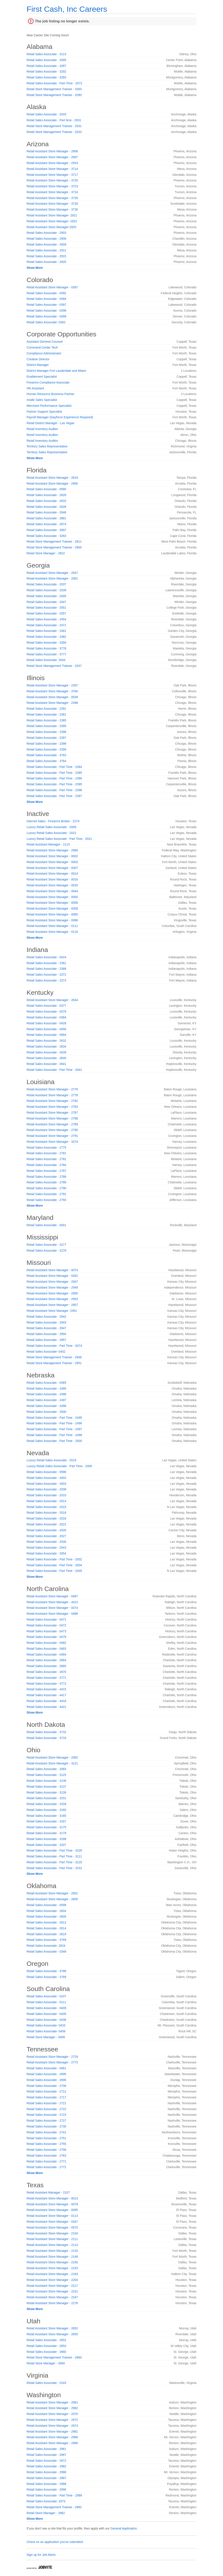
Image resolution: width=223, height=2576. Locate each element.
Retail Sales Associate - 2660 (46, 2351)
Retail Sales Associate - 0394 (46, 299)
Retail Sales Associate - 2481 (46, 631)
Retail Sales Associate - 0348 (46, 1951)
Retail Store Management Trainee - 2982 (54, 2507)
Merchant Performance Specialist (49, 405)
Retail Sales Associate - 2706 (46, 2086)
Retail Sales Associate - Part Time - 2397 (54, 796)
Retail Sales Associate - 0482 (46, 1642)
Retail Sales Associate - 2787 (46, 1171)
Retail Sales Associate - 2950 (46, 1334)
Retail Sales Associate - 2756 (46, 2149)
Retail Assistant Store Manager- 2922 (52, 221)
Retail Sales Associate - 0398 (46, 310)
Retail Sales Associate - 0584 (46, 1034)
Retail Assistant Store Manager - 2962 (52, 2408)
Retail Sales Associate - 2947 (46, 1328)
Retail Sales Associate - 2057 (46, 613)
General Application (123, 2528)
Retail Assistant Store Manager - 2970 (52, 2414)
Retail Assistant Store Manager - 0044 (52, 891)
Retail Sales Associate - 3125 (46, 1775)
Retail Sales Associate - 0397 (46, 304)
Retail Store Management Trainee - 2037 (54, 666)
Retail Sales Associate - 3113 (46, 54)
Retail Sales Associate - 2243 (46, 2383)
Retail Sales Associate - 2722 (46, 2109)
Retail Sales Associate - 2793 (46, 1200)
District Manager (38, 365)
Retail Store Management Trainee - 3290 (54, 95)
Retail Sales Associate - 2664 (46, 1660)
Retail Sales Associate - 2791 (46, 1194)
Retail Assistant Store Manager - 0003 (52, 862)
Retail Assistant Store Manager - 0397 (52, 287)
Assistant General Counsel (45, 341)
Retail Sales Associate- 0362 (46, 322)
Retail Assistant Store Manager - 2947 (52, 1281)
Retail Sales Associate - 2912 (46, 250)
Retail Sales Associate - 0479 (46, 1637)
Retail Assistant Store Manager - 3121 (52, 1763)
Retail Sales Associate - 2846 (46, 512)
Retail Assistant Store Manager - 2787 (52, 1112)
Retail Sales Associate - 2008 (46, 1489)
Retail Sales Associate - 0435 (46, 2014)
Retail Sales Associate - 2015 (46, 1507)
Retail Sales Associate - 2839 (46, 506)
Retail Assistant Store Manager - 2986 (52, 2437)
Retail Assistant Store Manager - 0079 (52, 2204)
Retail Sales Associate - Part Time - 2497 (54, 1429)
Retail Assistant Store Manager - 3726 (52, 198)
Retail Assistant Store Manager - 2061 (52, 578)
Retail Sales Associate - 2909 (46, 244)
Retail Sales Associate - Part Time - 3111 (54, 1856)
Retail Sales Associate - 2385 (46, 720)
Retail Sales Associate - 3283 (46, 77)
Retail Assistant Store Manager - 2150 (52, 2262)
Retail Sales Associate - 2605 (46, 1916)
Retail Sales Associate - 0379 (46, 1011)
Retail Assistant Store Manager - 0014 (52, 873)
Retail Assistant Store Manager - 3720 (52, 180)
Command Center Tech (42, 347)
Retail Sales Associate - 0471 (46, 1619)
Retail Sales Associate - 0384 (46, 1017)
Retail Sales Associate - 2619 (46, 1934)
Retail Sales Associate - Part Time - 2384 (54, 767)
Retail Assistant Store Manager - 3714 (52, 169)
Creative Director (38, 359)
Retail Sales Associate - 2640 (46, 1058)
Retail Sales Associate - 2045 (46, 596)
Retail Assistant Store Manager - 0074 (52, 1270)
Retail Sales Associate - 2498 (46, 1406)
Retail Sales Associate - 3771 (46, 1677)
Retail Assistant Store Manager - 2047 (52, 573)
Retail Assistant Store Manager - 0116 (52, 931)
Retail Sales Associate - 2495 (46, 1388)
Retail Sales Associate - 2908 (46, 238)
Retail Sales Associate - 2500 (46, 1411)
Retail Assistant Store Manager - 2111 (52, 2239)
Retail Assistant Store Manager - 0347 (52, 2221)
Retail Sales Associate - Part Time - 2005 (54, 1571)
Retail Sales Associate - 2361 (46, 963)
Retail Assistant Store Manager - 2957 (52, 1305)
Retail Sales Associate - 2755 (46, 2144)
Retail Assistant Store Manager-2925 (51, 227)
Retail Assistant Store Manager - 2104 (52, 2233)
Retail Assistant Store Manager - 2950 (52, 1293)
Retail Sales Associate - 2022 (46, 1524)
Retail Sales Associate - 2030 (46, 1541)
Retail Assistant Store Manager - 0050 (52, 897)
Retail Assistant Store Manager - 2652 (52, 2328)
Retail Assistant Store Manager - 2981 (52, 2431)
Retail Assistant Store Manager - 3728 (52, 203)
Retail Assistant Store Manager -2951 (52, 1310)
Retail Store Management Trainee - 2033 (54, 132)
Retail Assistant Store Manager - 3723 (52, 186)
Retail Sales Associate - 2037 (46, 584)
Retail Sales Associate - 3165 (46, 1815)
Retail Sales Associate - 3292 (46, 71)
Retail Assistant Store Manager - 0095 (52, 2210)
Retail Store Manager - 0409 (46, 2037)
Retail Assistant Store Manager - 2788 (52, 1118)
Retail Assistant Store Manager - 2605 (52, 1899)
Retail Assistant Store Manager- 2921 (52, 215)
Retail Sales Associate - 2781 (46, 1153)
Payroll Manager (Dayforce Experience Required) (60, 417)
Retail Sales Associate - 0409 (46, 2008)
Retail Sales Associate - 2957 (46, 1340)
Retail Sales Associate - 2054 (46, 1553)
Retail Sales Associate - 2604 (46, 1911)
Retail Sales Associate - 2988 (46, 2484)
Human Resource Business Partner (50, 394)
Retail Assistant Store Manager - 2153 (52, 2268)
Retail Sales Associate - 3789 (46, 1977)
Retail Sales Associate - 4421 (46, 1707)
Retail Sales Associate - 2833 (46, 501)
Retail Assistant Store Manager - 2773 (52, 2062)
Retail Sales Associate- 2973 (46, 2501)
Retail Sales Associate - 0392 (46, 293)
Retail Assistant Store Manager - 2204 (52, 2280)
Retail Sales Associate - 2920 (46, 262)
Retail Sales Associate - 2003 (46, 1483)
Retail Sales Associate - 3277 (46, 1244)
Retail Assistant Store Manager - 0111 (52, 926)
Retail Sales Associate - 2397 (46, 737)
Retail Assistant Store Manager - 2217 (52, 2285)
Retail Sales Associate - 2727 (46, 2120)
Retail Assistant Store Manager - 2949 (52, 1287)
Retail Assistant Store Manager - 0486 (52, 1613)
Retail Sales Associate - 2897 (46, 530)
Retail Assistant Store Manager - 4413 (52, 1602)
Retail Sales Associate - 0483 (46, 1648)
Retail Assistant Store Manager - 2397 (52, 685)
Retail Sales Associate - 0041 (46, 1225)
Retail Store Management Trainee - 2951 (54, 1363)
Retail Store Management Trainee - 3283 (54, 89)
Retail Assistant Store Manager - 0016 (52, 879)
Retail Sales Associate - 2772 (46, 2167)
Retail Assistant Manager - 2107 (48, 2192)
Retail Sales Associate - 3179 (46, 1833)
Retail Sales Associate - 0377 (46, 1005)
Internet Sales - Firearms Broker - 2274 (53, 821)
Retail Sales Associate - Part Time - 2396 (54, 790)
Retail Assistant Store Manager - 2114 (52, 2245)
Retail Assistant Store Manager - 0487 (52, 1596)
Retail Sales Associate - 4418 (46, 1701)
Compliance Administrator (44, 353)
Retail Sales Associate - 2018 (46, 1518)
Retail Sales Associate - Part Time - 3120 (54, 1862)
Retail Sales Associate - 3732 (46, 1732)
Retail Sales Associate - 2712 (46, 2091)
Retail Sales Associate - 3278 (46, 1250)
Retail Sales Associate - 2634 (46, 1046)
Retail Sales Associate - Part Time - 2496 (54, 1423)
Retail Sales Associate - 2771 (46, 2161)
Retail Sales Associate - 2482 (46, 636)
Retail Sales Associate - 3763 (46, 755)
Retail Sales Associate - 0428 (46, 1023)
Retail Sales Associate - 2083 (46, 1769)
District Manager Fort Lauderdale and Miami (56, 370)
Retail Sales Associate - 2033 (46, 114)
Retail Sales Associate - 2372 (46, 974)
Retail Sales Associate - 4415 (46, 1689)
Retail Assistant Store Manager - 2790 (52, 1130)
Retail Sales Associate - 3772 (46, 1683)
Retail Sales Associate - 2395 (46, 726)
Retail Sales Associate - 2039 (46, 590)
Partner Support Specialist (44, 411)
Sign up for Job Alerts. (41, 2554)
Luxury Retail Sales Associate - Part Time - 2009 (59, 1466)
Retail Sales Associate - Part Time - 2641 (54, 1069)
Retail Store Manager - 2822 (46, 553)
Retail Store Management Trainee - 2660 (54, 2357)
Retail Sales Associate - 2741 (46, 2132)
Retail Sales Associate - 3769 (46, 1940)
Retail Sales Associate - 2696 (46, 2080)
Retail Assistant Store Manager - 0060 (52, 914)
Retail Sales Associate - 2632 (46, 1040)
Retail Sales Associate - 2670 (46, 1672)
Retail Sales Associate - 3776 (46, 648)
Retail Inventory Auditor (42, 429)
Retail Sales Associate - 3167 (46, 1821)
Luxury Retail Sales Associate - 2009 (51, 827)
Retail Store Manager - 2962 (46, 2513)
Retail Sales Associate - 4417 (46, 1695)
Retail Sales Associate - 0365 (46, 1382)
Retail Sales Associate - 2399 (46, 749)
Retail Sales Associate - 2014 (46, 1501)
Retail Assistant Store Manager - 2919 (52, 163)
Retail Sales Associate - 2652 (46, 2340)
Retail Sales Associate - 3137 (46, 1786)
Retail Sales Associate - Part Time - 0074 (54, 1345)
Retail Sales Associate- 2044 (46, 660)
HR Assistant (35, 388)
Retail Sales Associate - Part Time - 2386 (54, 778)
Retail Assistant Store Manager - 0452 (52, 1275)
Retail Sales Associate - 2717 (46, 2097)
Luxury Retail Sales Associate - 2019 (51, 1460)
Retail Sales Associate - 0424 (46, 957)
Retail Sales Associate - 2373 (46, 980)
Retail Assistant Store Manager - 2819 (52, 477)
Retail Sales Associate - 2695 (46, 2074)
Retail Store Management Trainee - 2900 (54, 547)
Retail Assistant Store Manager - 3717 (52, 174)
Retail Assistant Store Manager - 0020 (52, 885)
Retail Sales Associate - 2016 (46, 1512)
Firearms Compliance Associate (48, 382)
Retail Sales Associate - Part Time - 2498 (54, 1435)
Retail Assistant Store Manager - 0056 (52, 902)
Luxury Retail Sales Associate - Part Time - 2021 (59, 838)
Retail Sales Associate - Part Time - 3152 (54, 1868)
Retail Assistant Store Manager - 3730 (52, 209)
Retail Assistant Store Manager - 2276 (52, 2303)
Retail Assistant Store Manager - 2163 (52, 2274)
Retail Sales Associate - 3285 (46, 60)
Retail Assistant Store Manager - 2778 (52, 1095)
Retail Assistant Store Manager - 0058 (52, 908)
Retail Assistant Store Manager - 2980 (52, 850)
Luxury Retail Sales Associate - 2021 (51, 833)
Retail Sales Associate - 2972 (46, 2460)
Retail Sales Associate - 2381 (46, 714)
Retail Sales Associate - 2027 (46, 1536)
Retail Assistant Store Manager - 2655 (52, 2334)
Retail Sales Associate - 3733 (46, 1738)
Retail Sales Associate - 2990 (46, 2489)
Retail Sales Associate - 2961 (46, 2449)
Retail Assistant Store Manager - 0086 (52, 920)
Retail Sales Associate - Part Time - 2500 (54, 1441)
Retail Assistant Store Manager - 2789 (52, 1124)
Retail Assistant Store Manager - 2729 (52, 2056)
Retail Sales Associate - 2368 (46, 968)
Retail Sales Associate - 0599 (46, 1905)
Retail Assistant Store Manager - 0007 (52, 868)
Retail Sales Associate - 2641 (46, 1064)
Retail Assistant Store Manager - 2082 (52, 1757)
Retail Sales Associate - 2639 (46, 1052)
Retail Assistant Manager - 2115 (48, 844)
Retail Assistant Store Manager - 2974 (52, 2425)
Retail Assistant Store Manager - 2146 (52, 2256)
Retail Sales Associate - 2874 (46, 524)
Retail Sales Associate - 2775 (46, 1147)
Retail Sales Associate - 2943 (46, 1322)
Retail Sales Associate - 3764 (46, 761)
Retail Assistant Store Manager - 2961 (52, 2402)
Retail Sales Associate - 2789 (46, 1182)
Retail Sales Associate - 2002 (46, 1478)
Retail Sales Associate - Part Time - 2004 (54, 1565)
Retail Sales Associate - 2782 (46, 1159)
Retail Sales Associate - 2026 (46, 1530)
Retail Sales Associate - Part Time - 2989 (54, 2495)
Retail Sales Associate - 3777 (46, 654)
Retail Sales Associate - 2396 (46, 732)
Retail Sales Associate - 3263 (46, 536)
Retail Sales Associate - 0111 (46, 2002)
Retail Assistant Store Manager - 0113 (52, 2215)
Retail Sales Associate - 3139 (46, 1792)
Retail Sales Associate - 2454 (46, 619)
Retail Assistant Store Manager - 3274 (52, 1141)
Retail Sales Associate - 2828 (46, 495)
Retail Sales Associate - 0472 (46, 1625)
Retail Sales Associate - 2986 (46, 2472)
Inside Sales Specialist (42, 400)
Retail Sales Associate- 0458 (46, 2031)
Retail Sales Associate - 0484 (46, 1654)
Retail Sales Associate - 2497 (46, 1400)
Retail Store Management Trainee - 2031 (54, 126)
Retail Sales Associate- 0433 (46, 2025)
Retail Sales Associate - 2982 (46, 2466)
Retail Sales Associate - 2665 (46, 1666)
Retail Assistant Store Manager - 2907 (52, 157)
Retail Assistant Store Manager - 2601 (52, 1893)
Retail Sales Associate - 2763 (46, 2155)
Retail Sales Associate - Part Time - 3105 (54, 1850)
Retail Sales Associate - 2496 (46, 1394)
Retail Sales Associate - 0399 (46, 316)
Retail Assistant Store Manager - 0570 (52, 2227)
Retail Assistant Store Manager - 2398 (52, 702)
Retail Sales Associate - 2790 (46, 1188)
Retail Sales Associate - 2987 (46, 2478)
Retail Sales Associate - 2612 (46, 1922)
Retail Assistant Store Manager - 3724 (52, 192)
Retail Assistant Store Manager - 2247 (52, 2297)
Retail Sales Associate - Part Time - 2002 (54, 1559)
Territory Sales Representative (47, 446)
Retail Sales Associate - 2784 (46, 1165)
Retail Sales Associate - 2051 (46, 607)
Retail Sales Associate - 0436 (46, 2019)
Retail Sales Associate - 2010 (46, 1495)
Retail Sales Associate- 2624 (46, 1945)
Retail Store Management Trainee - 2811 (54, 541)
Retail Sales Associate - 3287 (46, 66)
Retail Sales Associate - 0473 (46, 1631)
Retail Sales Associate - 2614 (46, 1928)
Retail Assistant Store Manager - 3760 (52, 691)
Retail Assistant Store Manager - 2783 (52, 1106)
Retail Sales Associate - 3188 (46, 1839)
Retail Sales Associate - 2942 (46, 1316)
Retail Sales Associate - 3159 (46, 1804)
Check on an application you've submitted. (55, 2542)
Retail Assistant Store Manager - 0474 (52, 1607)
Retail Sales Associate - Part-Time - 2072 (54, 83)
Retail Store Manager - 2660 (46, 2363)
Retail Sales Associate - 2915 (46, 256)
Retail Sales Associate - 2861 (46, 518)
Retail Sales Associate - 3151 (46, 1798)
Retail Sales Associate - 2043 (46, 1547)
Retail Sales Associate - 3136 (46, 1780)
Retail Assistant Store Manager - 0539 (52, 697)
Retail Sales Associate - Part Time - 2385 (54, 772)
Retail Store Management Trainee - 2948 (54, 1357)
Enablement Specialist (42, 376)
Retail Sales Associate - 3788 (46, 1971)
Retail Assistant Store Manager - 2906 (52, 151)
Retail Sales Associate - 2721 (46, 2103)
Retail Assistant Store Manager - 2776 (52, 1089)
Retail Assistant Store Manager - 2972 (52, 2420)
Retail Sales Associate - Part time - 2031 (54, 120)
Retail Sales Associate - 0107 (46, 1996)
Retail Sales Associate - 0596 (46, 1472)
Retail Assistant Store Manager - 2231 (52, 2291)
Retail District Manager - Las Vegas (50, 423)
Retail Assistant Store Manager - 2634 (52, 1000)
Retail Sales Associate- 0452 (46, 1351)
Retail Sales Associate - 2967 (46, 2454)
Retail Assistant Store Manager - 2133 (52, 2250)
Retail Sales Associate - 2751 (46, 2138)
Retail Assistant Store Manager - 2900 (52, 483)
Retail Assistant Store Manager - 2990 (52, 2443)
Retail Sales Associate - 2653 (46, 2346)
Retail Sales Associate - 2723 (46, 2114)
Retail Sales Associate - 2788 (46, 1176)
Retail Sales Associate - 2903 (46, 232)
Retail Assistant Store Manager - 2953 (52, 1299)
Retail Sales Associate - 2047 (46, 602)
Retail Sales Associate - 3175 (46, 1827)
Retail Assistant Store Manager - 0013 (52, 2198)
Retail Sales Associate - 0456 (46, 1029)
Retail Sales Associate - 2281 (46, 708)
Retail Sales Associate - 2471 (46, 625)
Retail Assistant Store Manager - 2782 (52, 1101)
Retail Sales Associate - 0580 (46, 489)
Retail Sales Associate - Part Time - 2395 (54, 784)
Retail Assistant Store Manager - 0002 (52, 856)
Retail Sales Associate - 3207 (46, 1845)
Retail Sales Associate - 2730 (46, 2126)
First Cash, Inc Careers (67, 9)
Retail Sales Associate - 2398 (46, 743)
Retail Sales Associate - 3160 (46, 1810)
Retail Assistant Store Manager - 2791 (52, 1136)
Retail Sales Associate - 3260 (46, 642)
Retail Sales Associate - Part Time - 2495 (54, 1417)
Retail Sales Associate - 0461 (46, 2068)
